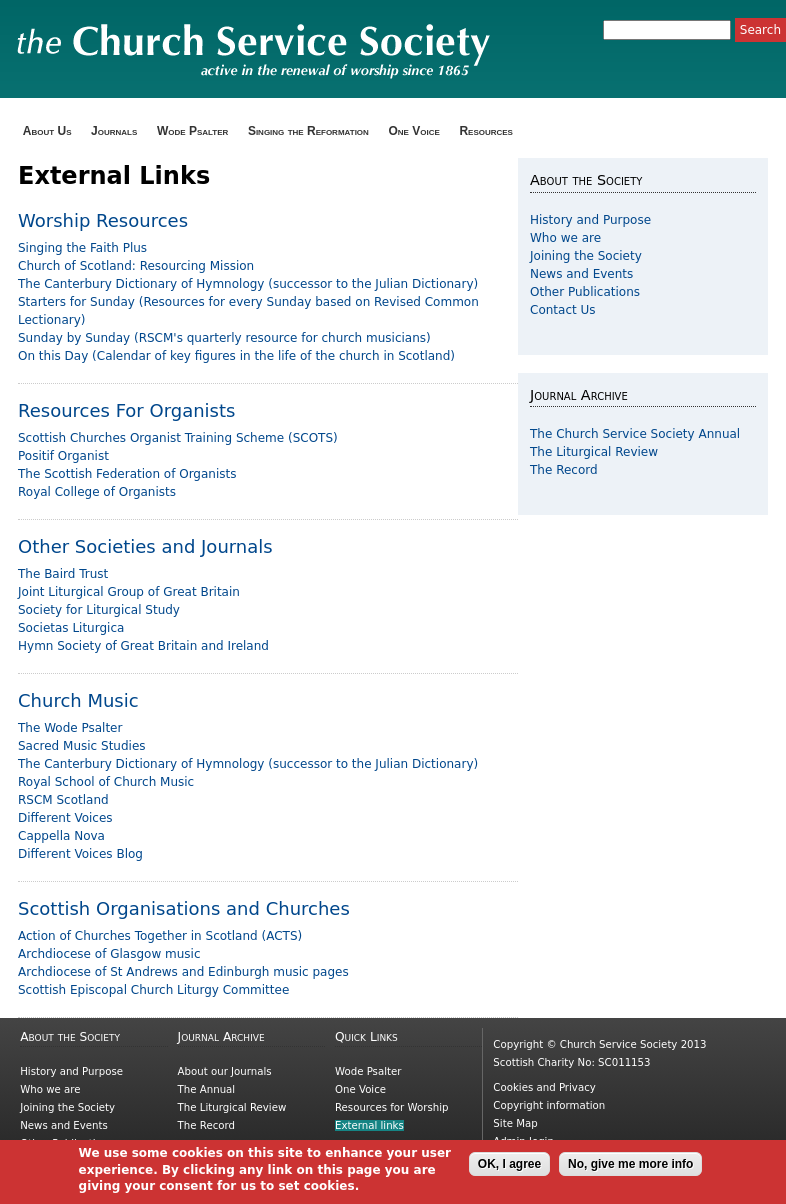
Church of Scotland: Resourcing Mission (136, 266)
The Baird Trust (63, 574)
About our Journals (225, 1071)
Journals (114, 131)
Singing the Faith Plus (82, 248)
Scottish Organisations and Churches (184, 908)
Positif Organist (63, 456)
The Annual (207, 1089)
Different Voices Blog (80, 854)
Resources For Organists (126, 410)
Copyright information (549, 1105)
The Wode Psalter (70, 728)
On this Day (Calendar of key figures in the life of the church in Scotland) (236, 356)
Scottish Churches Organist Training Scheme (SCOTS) (178, 438)
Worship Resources (103, 220)
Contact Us (563, 310)
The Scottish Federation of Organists (127, 474)
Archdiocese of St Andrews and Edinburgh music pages (183, 972)
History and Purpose (590, 220)
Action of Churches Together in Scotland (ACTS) (160, 936)
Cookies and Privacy (544, 1087)
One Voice (413, 131)
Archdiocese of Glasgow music (109, 954)
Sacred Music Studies (82, 746)
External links (369, 1125)
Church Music (78, 700)
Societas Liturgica (71, 628)
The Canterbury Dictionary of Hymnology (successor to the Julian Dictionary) (248, 284)
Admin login (523, 1141)
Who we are (565, 238)
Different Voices (65, 818)
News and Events (581, 274)
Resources (486, 131)
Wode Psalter (192, 131)
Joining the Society (586, 256)
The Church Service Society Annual (635, 434)
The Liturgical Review (594, 452)
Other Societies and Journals (145, 546)
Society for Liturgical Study (99, 610)
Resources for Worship (391, 1107)
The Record (564, 470)
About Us (47, 131)
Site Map (515, 1123)
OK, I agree (509, 1170)
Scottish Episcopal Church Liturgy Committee (153, 990)
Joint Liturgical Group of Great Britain (129, 592)
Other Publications (585, 292)
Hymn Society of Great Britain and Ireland (143, 646)
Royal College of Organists (97, 492)
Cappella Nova (61, 836)
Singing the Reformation (308, 131)
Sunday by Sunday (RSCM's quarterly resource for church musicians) (224, 338)
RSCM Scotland (63, 800)
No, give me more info (630, 1170)
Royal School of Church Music (106, 782)
